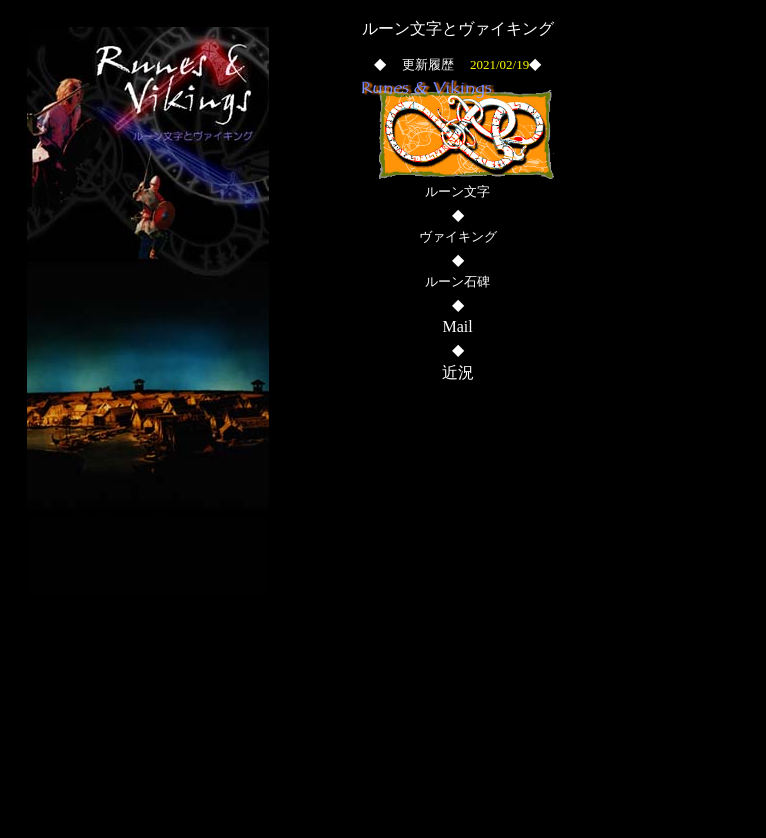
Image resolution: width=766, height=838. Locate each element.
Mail (457, 326)
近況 (458, 372)
